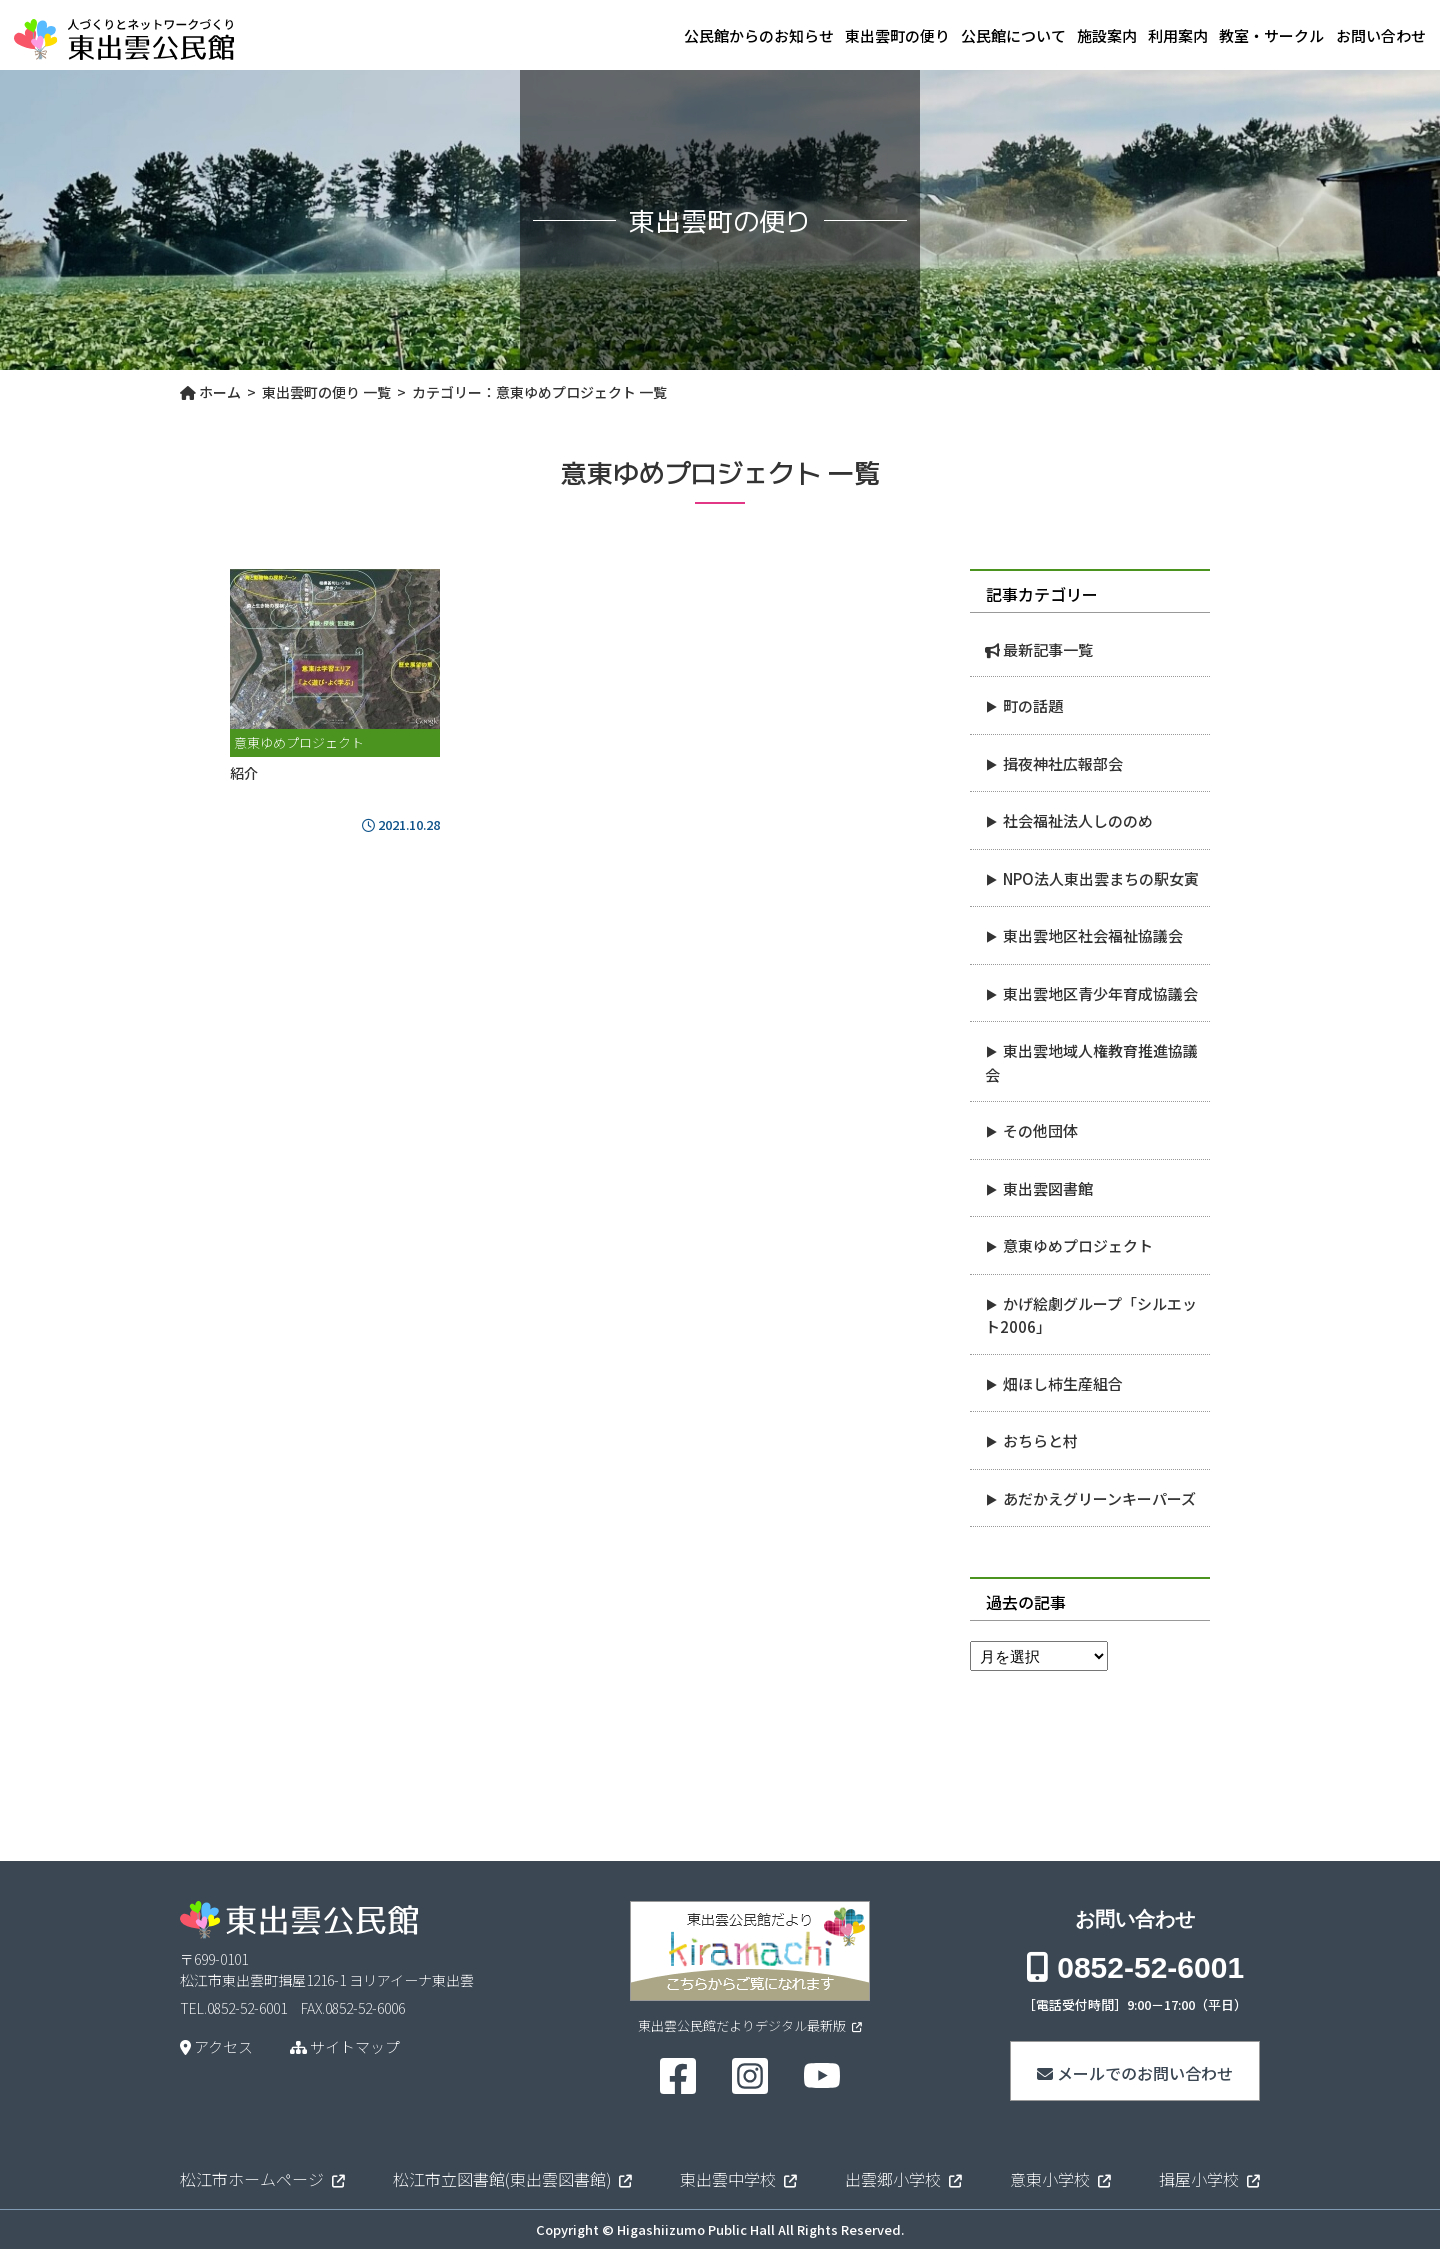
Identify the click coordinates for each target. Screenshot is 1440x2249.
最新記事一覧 (1048, 649)
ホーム (210, 392)
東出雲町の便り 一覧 (326, 392)
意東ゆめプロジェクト (1078, 1245)
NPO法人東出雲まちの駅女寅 (1101, 878)
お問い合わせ (1381, 35)
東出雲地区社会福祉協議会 (1093, 935)
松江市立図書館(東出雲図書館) (502, 2179)
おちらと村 (1040, 1440)
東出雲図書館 (1048, 1188)
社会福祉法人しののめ (1078, 820)
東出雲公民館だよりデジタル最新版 (750, 2025)
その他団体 (1040, 1130)
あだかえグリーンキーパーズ (1099, 1498)
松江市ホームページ (252, 2179)
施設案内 (1048, 35)
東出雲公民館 (124, 35)
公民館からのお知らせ (641, 35)
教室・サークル (1252, 35)
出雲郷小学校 (893, 2179)
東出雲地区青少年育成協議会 (1100, 993)
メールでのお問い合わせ (1135, 2073)
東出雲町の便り (798, 35)
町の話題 (1033, 705)
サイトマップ (345, 2046)
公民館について (934, 35)
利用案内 (1139, 35)
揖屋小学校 (1199, 2179)
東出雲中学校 (728, 2179)
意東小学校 (1050, 2179)
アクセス (216, 2046)
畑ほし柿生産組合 (1063, 1383)
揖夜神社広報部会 (1063, 763)
